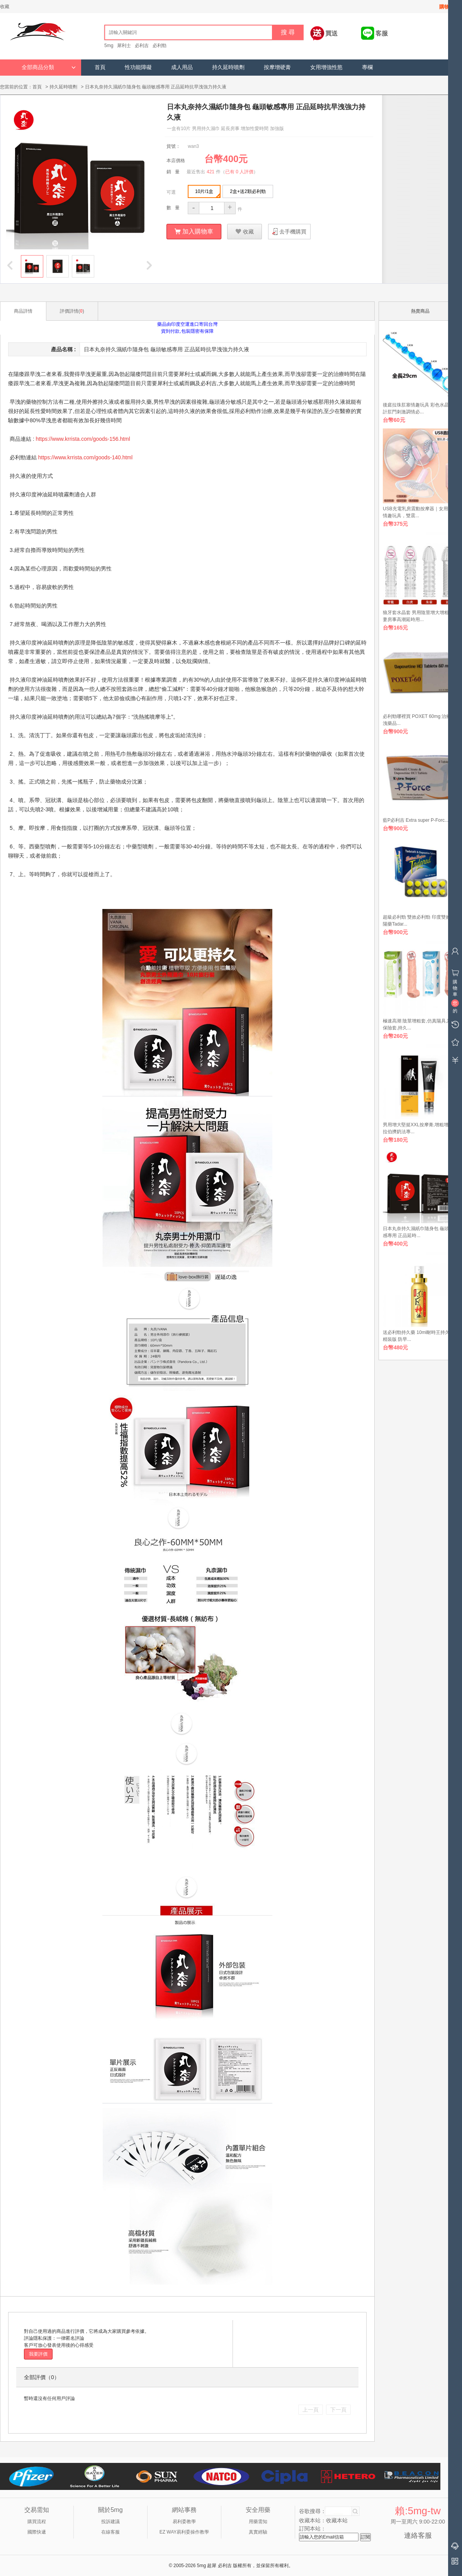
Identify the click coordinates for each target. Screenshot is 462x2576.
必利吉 (142, 45)
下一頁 (338, 2409)
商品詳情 (23, 310)
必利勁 (159, 45)
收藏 (4, 6)
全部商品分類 (49, 67)
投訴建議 (110, 2521)
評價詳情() (72, 310)
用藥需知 (258, 2521)
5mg (108, 45)
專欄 (367, 67)
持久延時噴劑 (228, 67)
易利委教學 (184, 2521)
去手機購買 (292, 231)
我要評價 (38, 2353)
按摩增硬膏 (277, 67)
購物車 (446, 7)
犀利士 (124, 45)
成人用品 (182, 67)
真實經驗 (258, 2531)
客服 (381, 33)
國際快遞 (36, 2531)
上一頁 (310, 2409)
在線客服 (110, 2531)
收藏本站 (337, 2520)
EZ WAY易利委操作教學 (184, 2531)
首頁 (100, 67)
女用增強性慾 (326, 67)
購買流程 (36, 2521)
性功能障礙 (138, 67)
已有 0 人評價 (239, 171)
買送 (331, 33)
